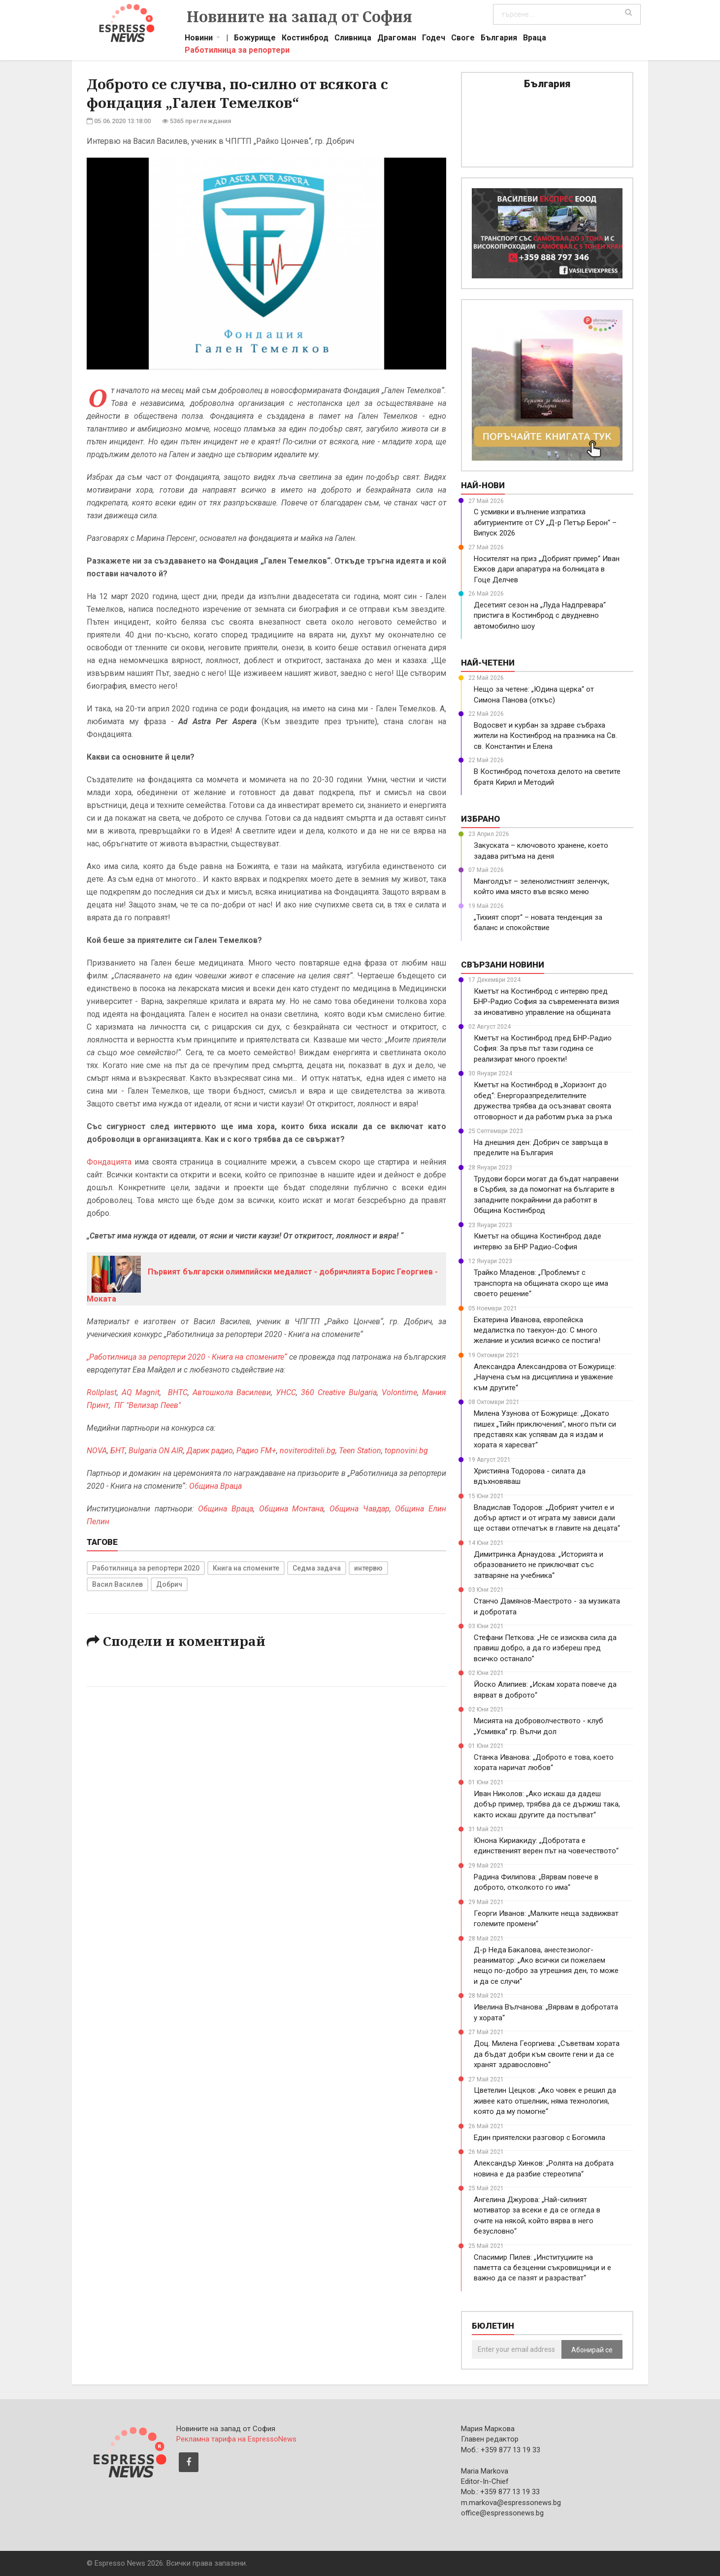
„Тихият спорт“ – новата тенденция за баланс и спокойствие (538, 922)
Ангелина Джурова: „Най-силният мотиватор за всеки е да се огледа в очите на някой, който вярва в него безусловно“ (537, 2215)
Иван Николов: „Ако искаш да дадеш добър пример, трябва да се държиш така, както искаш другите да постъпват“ (547, 1804)
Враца (534, 38)
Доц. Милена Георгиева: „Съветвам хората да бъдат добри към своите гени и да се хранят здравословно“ (547, 2054)
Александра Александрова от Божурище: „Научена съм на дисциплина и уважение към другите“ (545, 1377)
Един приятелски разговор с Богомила (539, 2137)
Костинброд (305, 38)
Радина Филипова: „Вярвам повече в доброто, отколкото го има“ (536, 1882)
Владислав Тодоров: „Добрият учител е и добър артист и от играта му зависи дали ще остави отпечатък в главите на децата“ (547, 1518)
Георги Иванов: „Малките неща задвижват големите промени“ (546, 1918)
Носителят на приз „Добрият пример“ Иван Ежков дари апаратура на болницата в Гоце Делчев (547, 569)
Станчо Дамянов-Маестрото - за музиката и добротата (547, 1606)
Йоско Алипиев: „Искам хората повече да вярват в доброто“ (545, 1689)
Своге (463, 38)
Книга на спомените (246, 1568)
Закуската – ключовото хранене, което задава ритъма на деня (541, 850)
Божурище (255, 38)
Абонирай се (592, 2350)
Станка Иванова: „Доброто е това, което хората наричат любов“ (544, 1762)
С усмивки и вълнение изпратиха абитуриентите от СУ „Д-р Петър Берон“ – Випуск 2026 (545, 522)
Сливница (352, 38)
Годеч (433, 38)
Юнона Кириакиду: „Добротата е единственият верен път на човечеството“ (546, 1845)
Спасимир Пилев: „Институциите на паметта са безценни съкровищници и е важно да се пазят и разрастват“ (542, 2268)
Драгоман (396, 38)
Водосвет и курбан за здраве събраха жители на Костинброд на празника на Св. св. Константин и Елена (545, 736)
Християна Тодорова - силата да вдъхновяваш (530, 1476)
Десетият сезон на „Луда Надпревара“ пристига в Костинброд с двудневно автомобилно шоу (540, 616)
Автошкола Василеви (232, 1392)
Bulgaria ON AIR (156, 1450)
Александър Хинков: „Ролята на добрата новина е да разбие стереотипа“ (544, 2168)
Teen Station (360, 1450)
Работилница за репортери (237, 51)
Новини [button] (199, 38)
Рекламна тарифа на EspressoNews (236, 2439)
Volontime (399, 1392)
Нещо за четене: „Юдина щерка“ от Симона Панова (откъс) (534, 694)
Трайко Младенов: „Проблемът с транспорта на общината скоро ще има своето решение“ (541, 1283)
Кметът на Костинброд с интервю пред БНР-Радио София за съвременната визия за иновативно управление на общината (546, 1002)
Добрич (169, 1584)
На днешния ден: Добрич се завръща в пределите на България (541, 1147)
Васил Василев (117, 1584)
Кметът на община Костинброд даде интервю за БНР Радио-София (537, 1241)
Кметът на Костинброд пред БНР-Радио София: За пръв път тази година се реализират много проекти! (543, 1049)
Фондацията (109, 1162)
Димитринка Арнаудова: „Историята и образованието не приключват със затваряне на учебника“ (538, 1565)
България (499, 38)
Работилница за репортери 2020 (145, 1568)
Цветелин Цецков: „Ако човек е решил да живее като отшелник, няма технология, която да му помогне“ (545, 2101)
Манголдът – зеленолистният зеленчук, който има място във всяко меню (541, 886)
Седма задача (317, 1568)
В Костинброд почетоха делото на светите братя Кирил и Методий (547, 776)
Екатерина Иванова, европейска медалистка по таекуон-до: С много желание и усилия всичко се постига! (537, 1330)
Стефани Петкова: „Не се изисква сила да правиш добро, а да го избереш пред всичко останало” (545, 1648)
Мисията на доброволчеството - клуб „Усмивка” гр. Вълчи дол (538, 1726)
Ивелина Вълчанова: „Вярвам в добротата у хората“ (546, 2012)
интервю (368, 1568)
